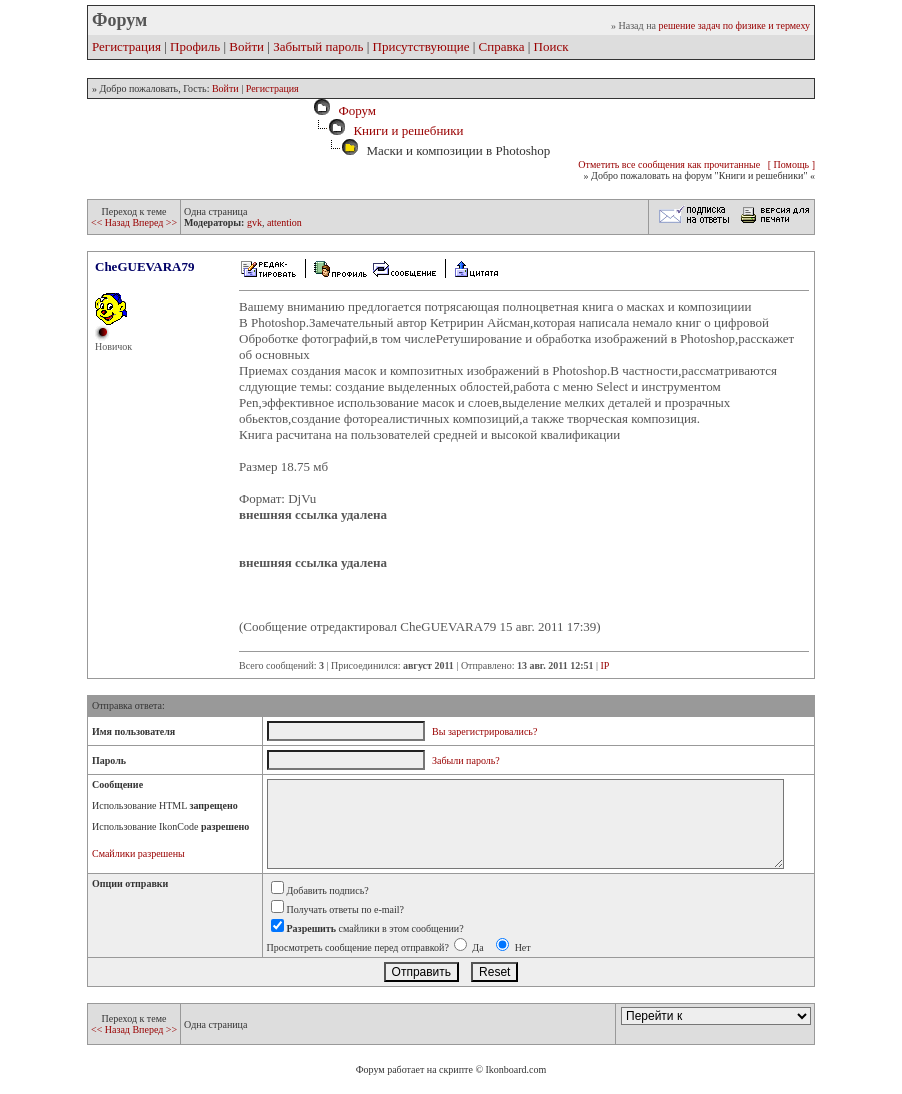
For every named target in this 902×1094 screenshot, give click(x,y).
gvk (254, 222)
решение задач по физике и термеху (734, 25)
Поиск (551, 46)
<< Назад (111, 222)
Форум (354, 110)
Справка (502, 46)
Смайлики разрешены (138, 853)
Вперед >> (154, 222)
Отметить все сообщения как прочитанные (669, 164)
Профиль (195, 46)
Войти (246, 46)
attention (284, 222)
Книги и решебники (408, 130)
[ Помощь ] (791, 164)
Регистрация (126, 46)
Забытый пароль (318, 46)
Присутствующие (421, 46)
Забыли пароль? (466, 760)
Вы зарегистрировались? (484, 731)
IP (605, 665)
